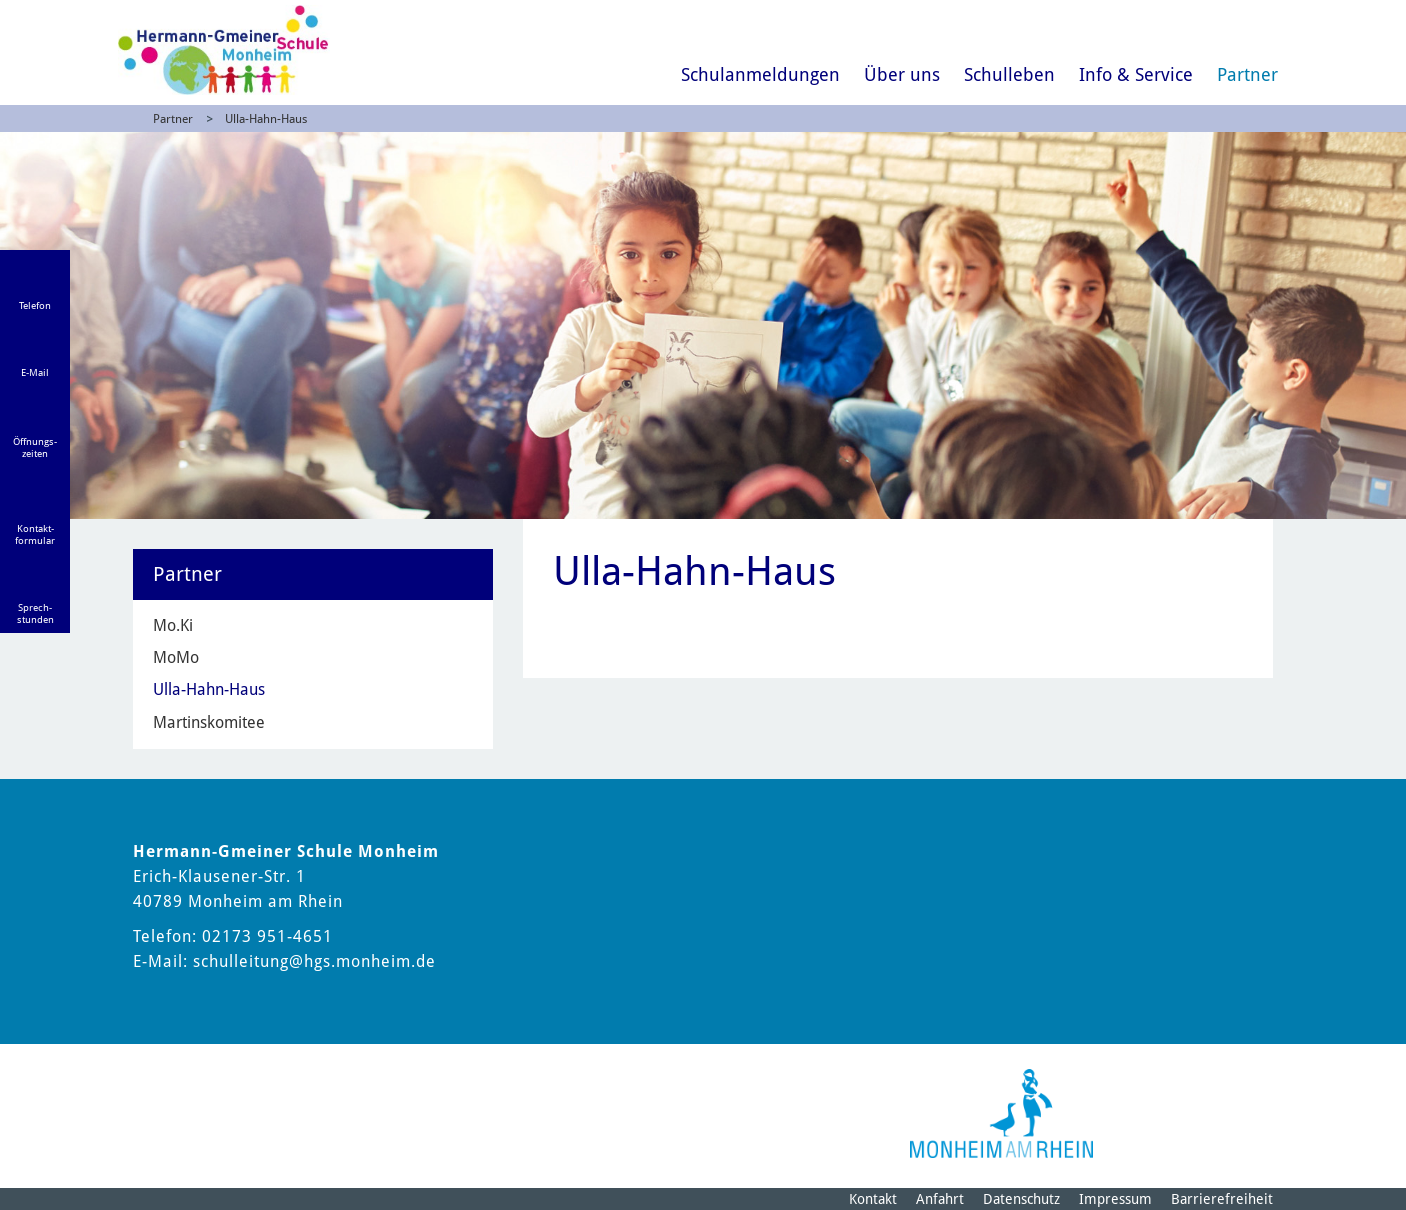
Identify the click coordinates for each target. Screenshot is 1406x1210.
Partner (1247, 74)
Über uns (902, 74)
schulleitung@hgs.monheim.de (314, 961)
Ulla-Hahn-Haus (266, 119)
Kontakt (873, 1199)
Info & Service (1136, 74)
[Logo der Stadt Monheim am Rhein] (1001, 1113)
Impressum (1115, 1199)
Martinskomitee (209, 722)
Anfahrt (940, 1199)
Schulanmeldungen (760, 74)
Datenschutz (1021, 1199)
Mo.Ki (173, 625)
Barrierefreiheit (1222, 1199)
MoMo (176, 657)
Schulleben (1009, 74)
